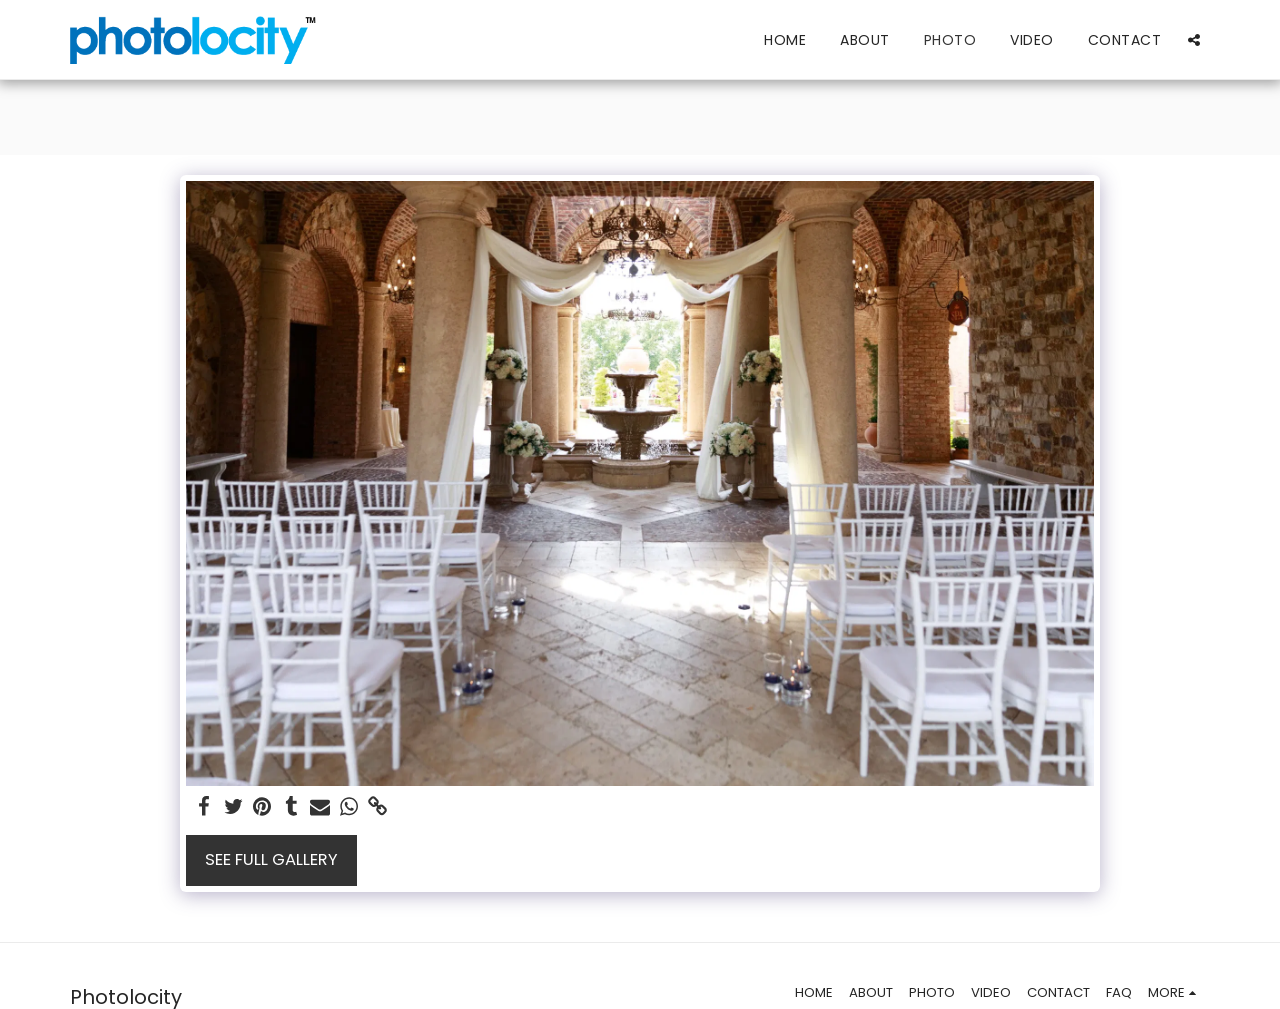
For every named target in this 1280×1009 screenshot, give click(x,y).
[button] (1194, 39)
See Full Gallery (271, 859)
